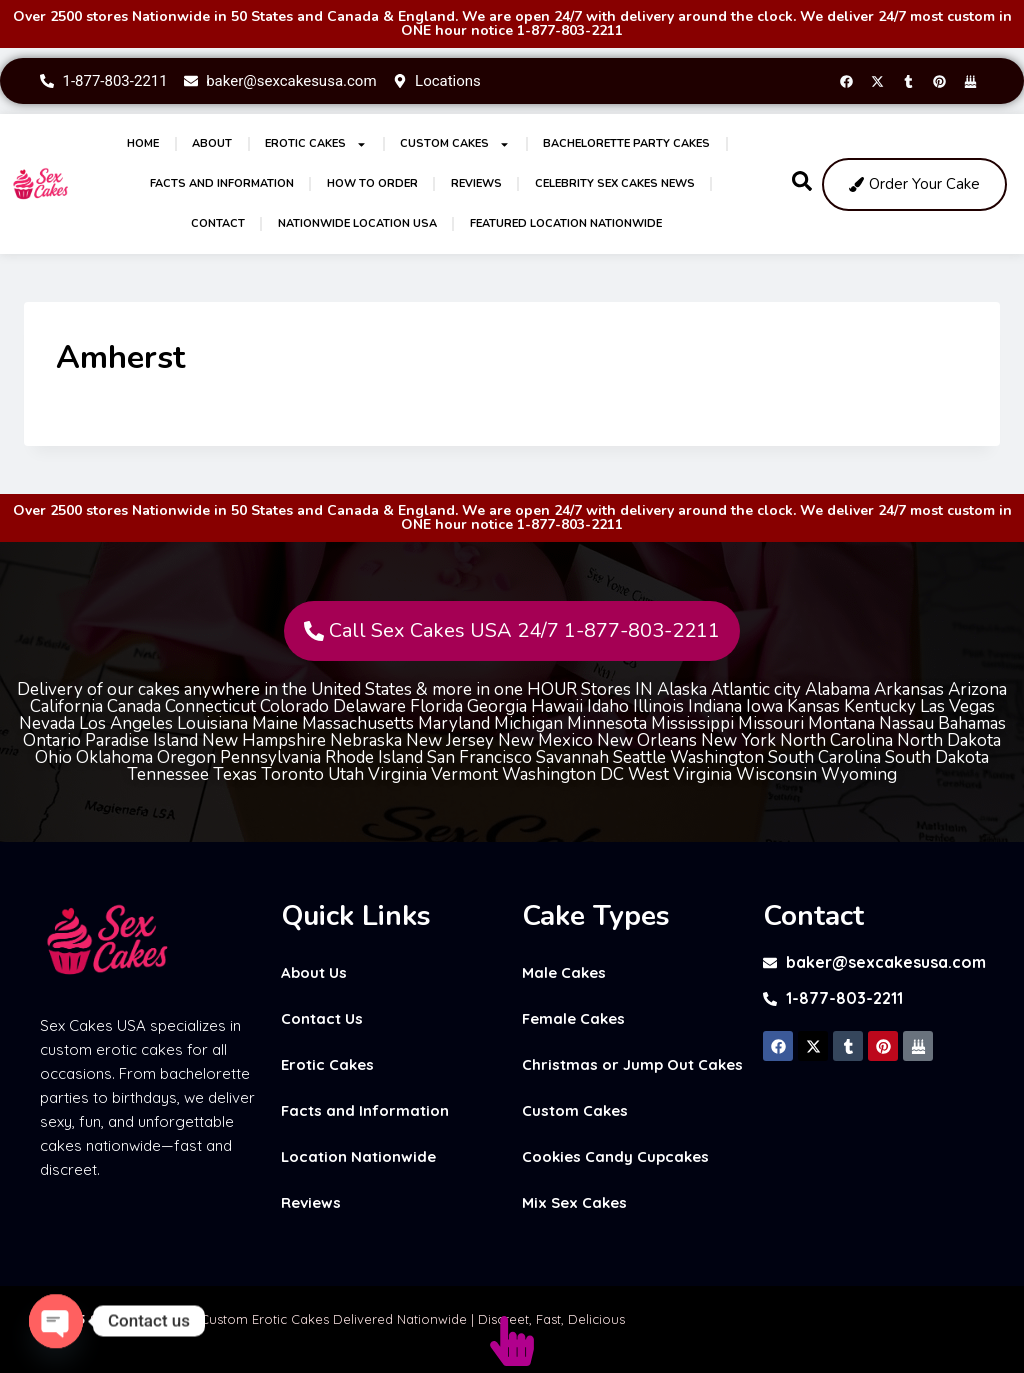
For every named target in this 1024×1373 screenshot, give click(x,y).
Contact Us (322, 1018)
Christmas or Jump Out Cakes (632, 1064)
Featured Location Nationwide (566, 223)
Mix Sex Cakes (574, 1202)
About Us (314, 972)
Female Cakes (573, 1018)
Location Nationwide (358, 1156)
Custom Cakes (455, 144)
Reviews (476, 183)
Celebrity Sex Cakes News (615, 183)
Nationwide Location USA (357, 223)
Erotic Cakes (316, 144)
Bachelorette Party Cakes (626, 143)
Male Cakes (564, 972)
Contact (218, 223)
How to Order (372, 183)
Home (143, 143)
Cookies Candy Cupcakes (615, 1156)
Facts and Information (222, 183)
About (212, 143)
